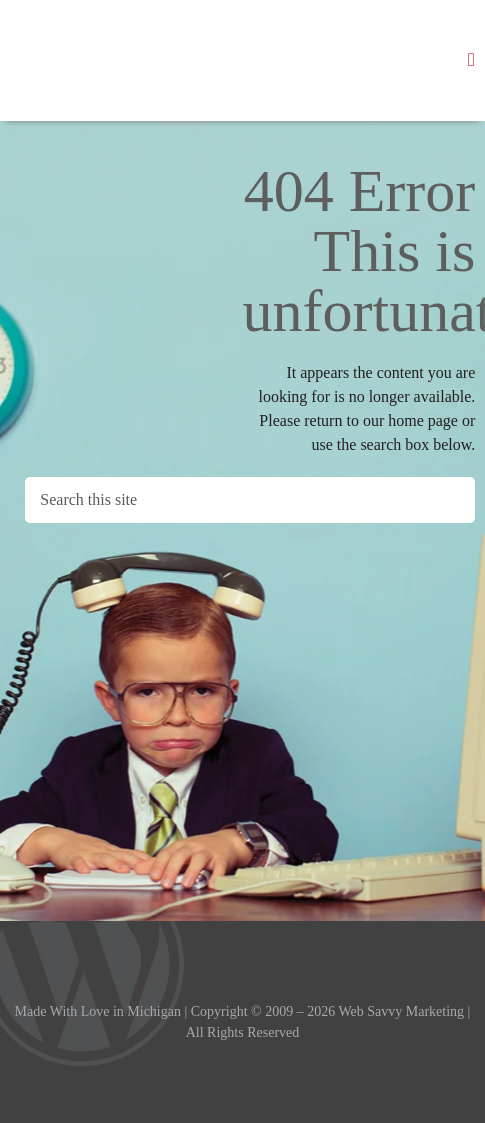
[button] (471, 59)
